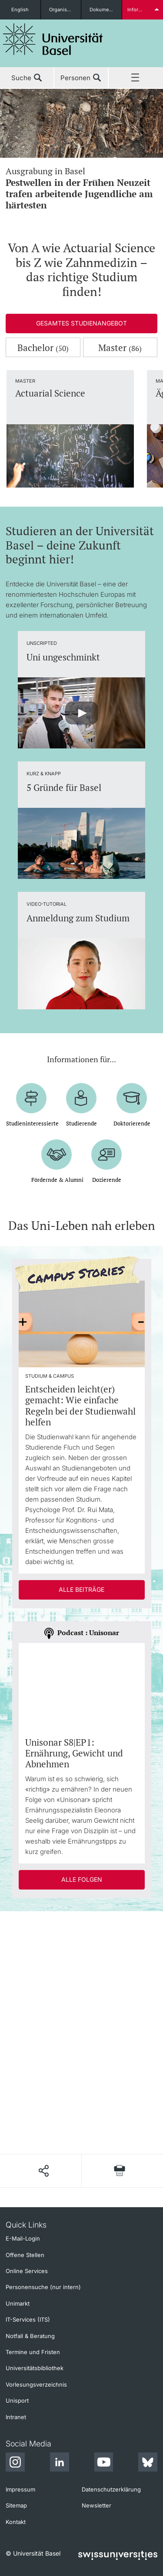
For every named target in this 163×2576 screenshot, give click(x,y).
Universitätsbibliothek (34, 2368)
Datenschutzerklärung (111, 2489)
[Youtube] (103, 2463)
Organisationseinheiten (65, 10)
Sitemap (16, 2505)
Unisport (17, 2400)
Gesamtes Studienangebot (81, 323)
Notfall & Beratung (30, 2335)
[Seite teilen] (43, 2170)
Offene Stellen (25, 2254)
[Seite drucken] (119, 2170)
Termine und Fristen (33, 2351)
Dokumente (103, 10)
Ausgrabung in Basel (81, 188)
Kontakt (16, 2521)
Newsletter (96, 2505)
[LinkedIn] (59, 2463)
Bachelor (43, 348)
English (20, 10)
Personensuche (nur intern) (43, 2286)
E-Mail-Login (23, 2238)
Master (120, 348)
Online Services (27, 2270)
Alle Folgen (81, 1879)
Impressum (20, 2489)
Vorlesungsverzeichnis (36, 2384)
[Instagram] (15, 2463)
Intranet (16, 2416)
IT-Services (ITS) (28, 2319)
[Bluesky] (147, 2463)
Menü (136, 78)
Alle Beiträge (81, 1589)
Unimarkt (18, 2303)
